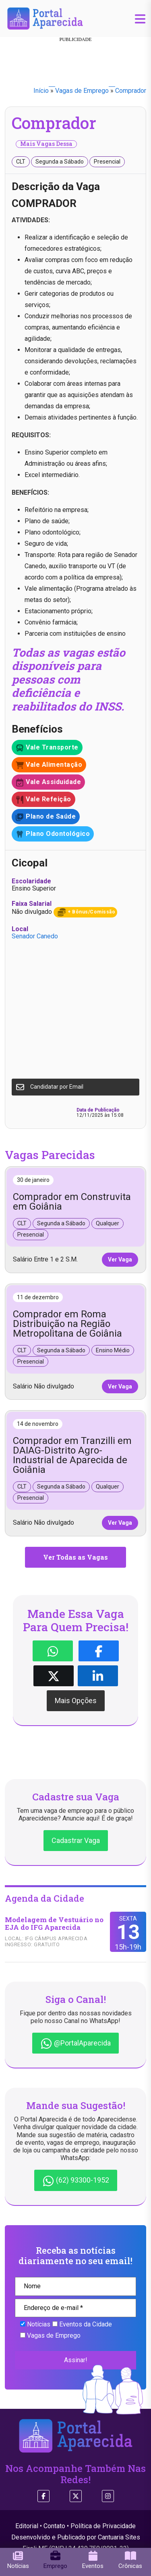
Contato (54, 2526)
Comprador (130, 90)
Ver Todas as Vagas (75, 1557)
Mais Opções (76, 1700)
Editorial (26, 2526)
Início (41, 90)
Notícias (35, 2324)
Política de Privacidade (103, 2526)
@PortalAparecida (75, 2043)
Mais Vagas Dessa (46, 143)
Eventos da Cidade (82, 2324)
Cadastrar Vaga (76, 1840)
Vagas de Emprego (82, 90)
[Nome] (75, 2286)
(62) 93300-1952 (75, 2181)
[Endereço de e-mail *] (75, 2308)
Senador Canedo (35, 936)
